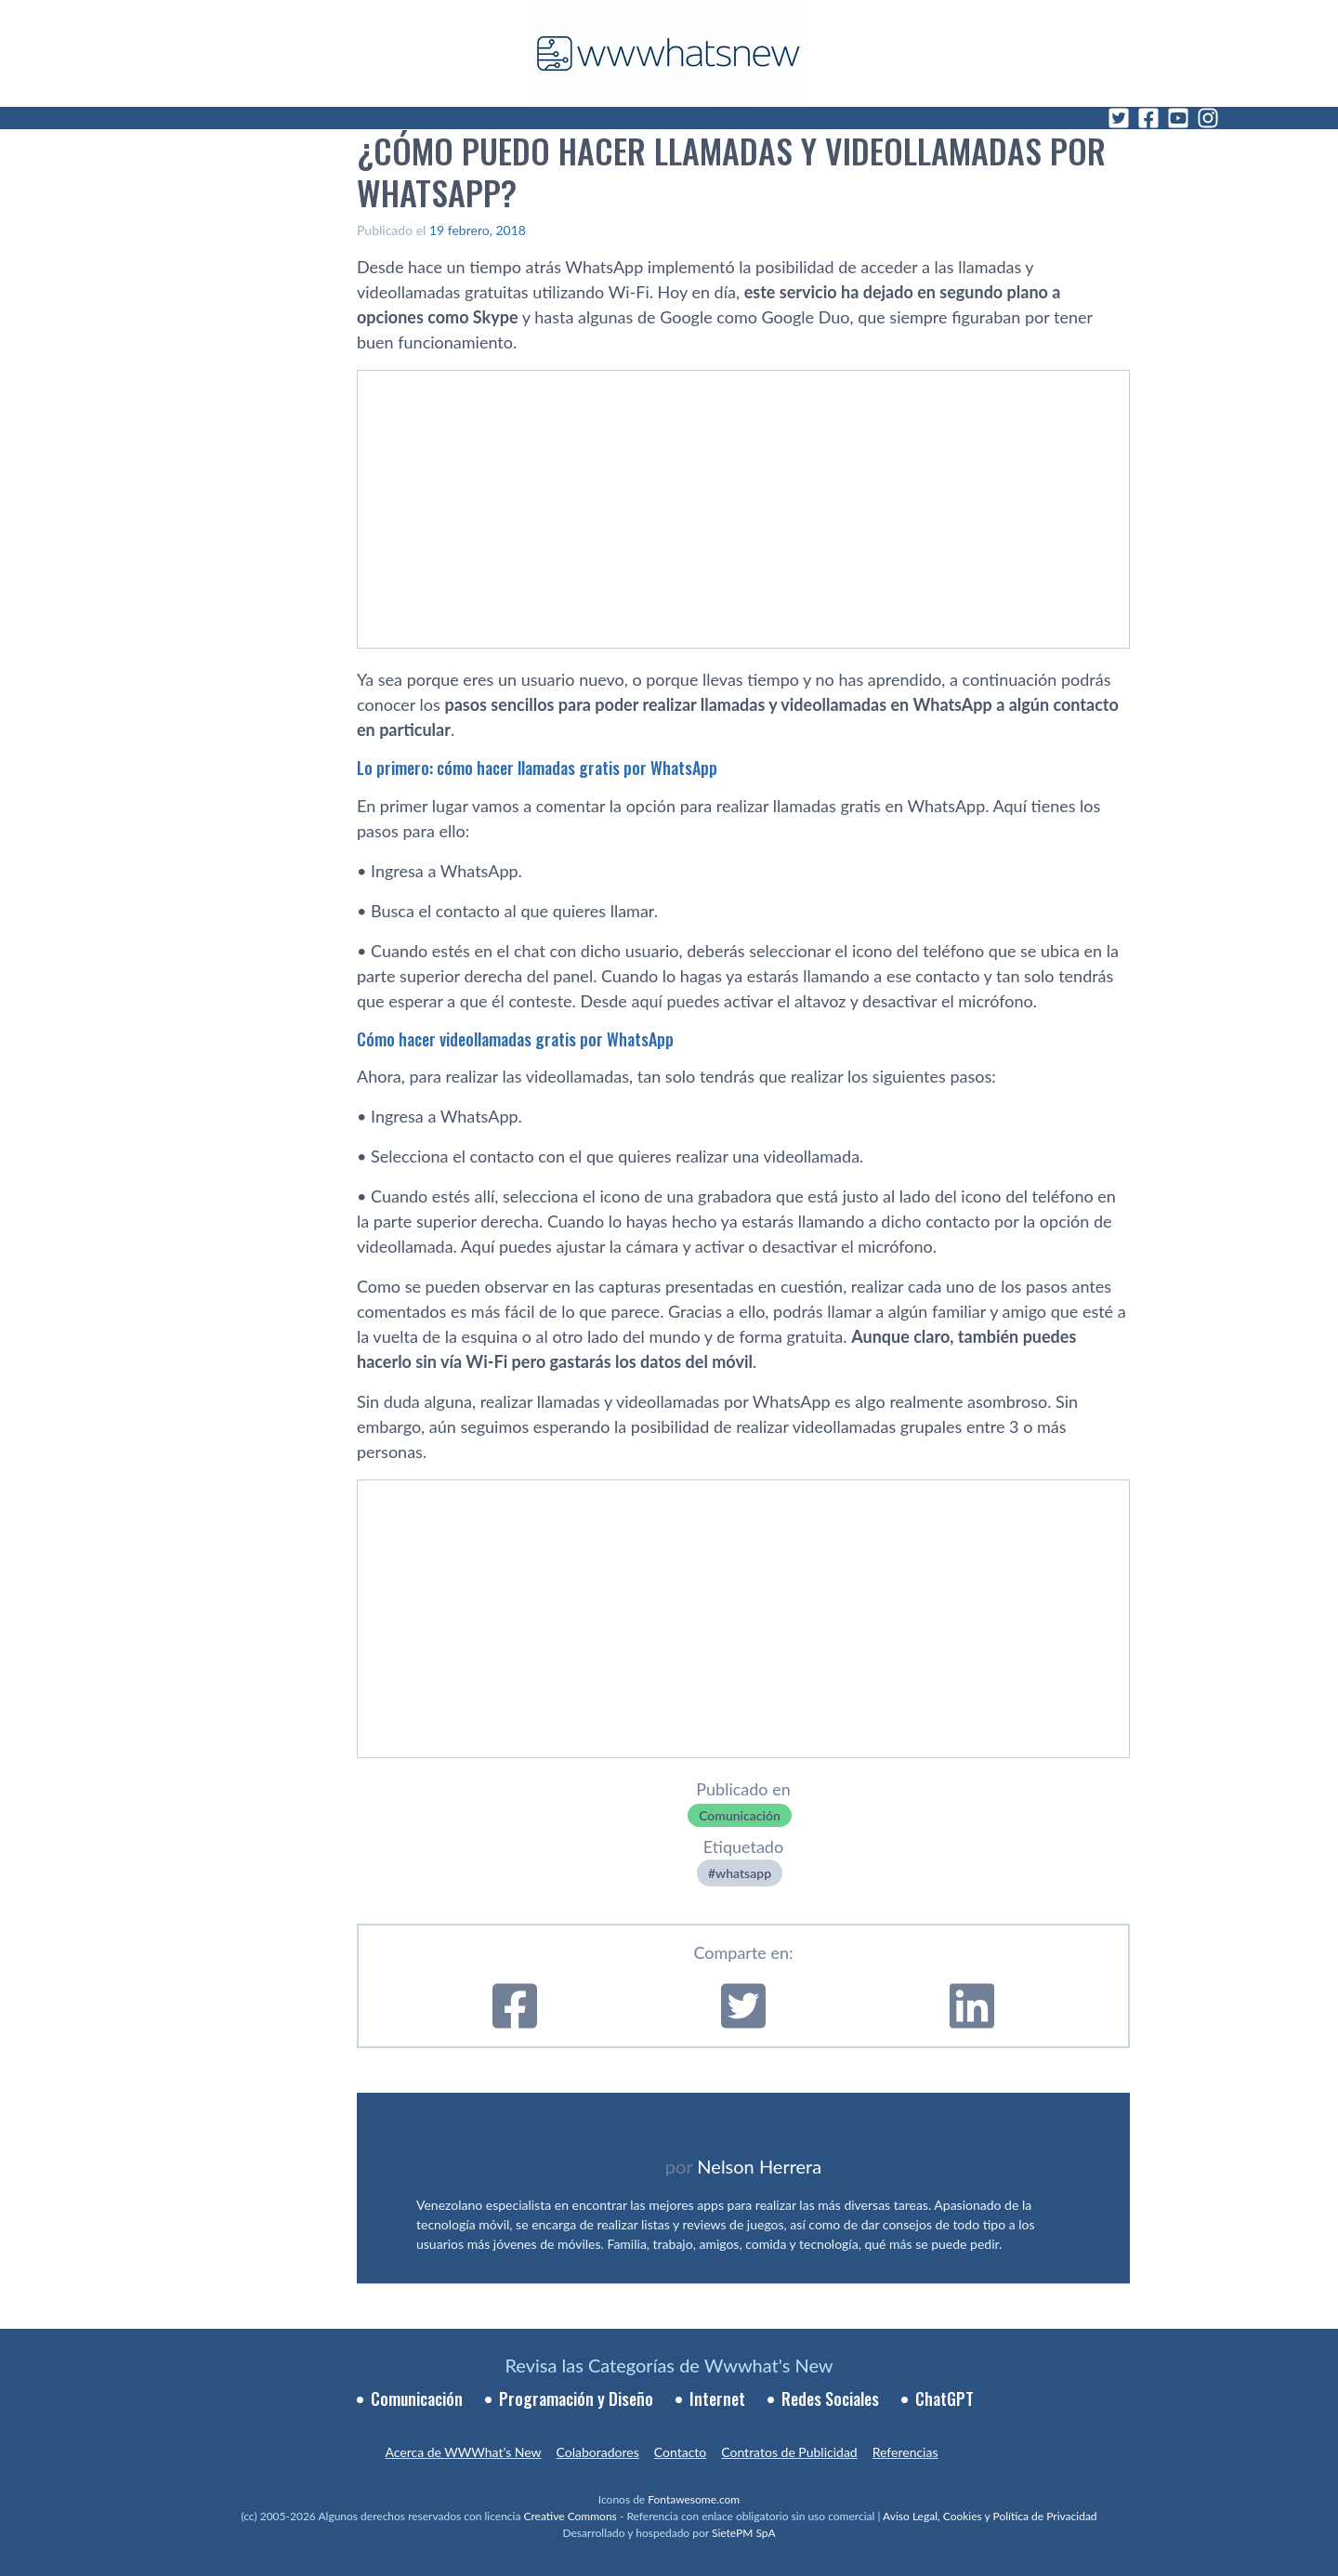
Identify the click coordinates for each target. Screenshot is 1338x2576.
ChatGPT (944, 2398)
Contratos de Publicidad (789, 2452)
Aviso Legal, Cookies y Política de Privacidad (990, 2516)
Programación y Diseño (576, 2398)
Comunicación (739, 1815)
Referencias (905, 2452)
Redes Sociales (830, 2398)
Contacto (680, 2452)
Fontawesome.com (694, 2499)
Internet (717, 2398)
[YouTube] (1178, 118)
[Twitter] (1119, 118)
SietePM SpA (744, 2533)
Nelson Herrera (759, 2166)
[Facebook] (1148, 118)
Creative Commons (570, 2516)
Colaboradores (598, 2452)
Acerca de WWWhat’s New (463, 2452)
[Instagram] (1208, 118)
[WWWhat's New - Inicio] (669, 53)
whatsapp (743, 1873)
